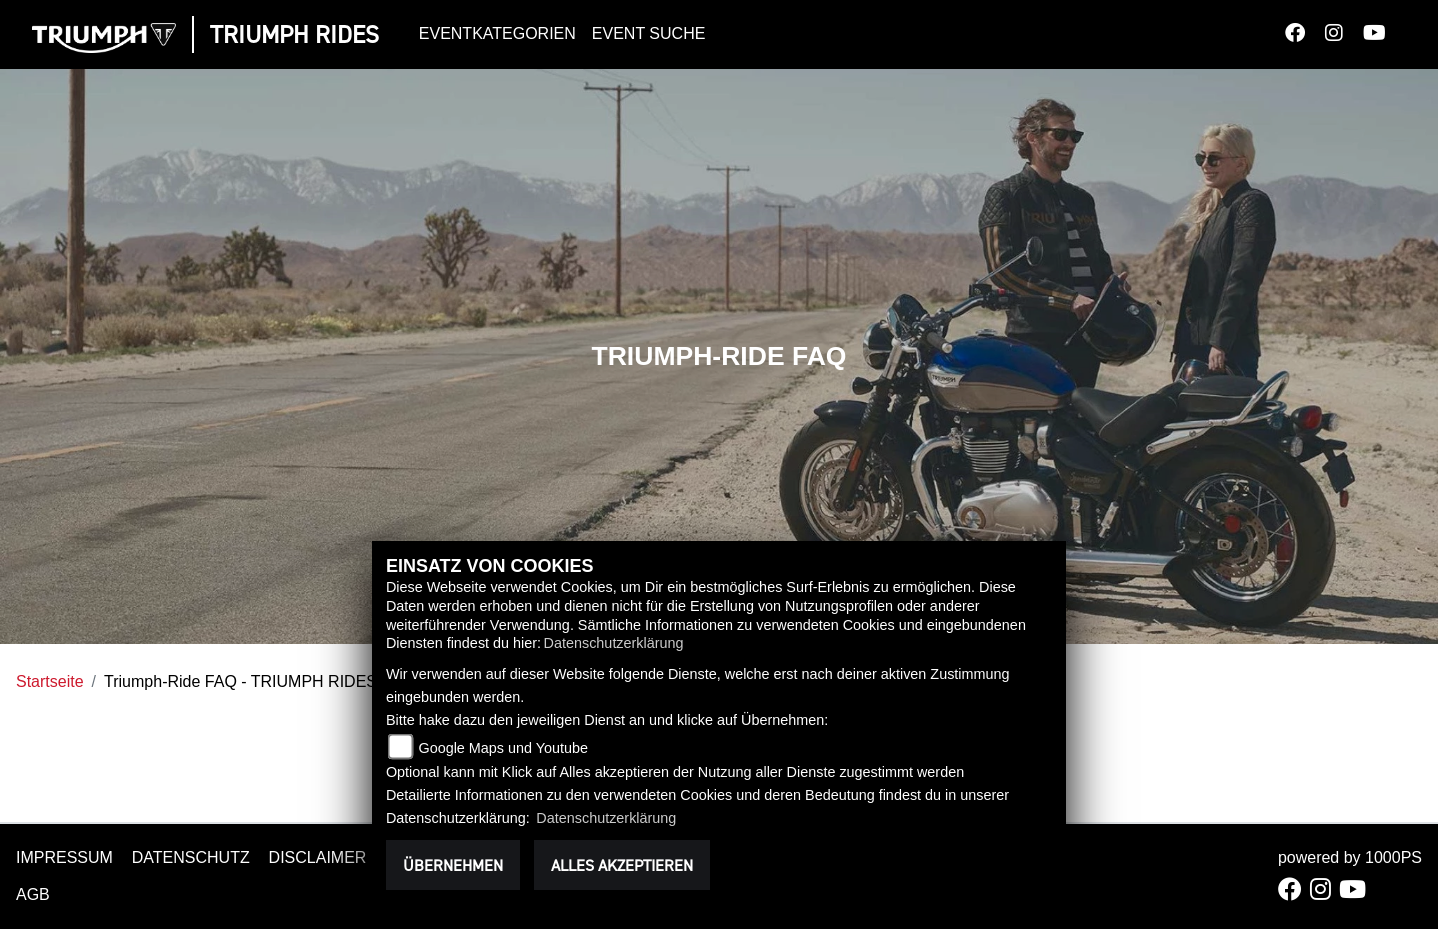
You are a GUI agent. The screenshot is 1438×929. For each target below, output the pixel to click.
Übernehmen (453, 865)
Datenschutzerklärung (614, 643)
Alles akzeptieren (622, 865)
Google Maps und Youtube (503, 748)
